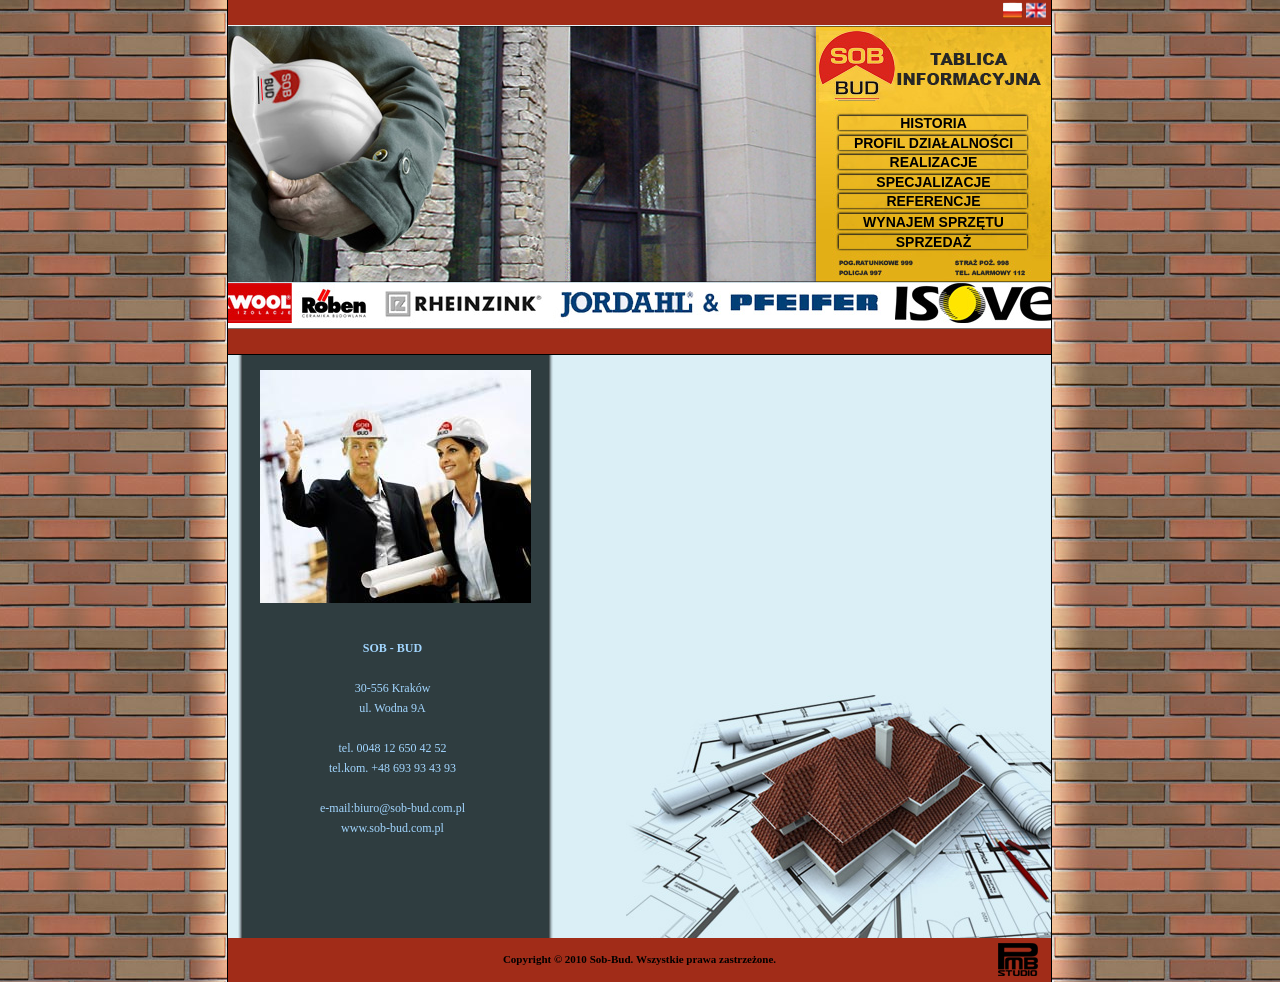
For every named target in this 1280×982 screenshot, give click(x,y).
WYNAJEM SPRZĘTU (933, 222)
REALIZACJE (934, 162)
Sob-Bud (610, 959)
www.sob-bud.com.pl (392, 828)
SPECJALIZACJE (933, 182)
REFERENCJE (933, 201)
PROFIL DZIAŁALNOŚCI (933, 143)
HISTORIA (933, 123)
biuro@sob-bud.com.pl (409, 808)
